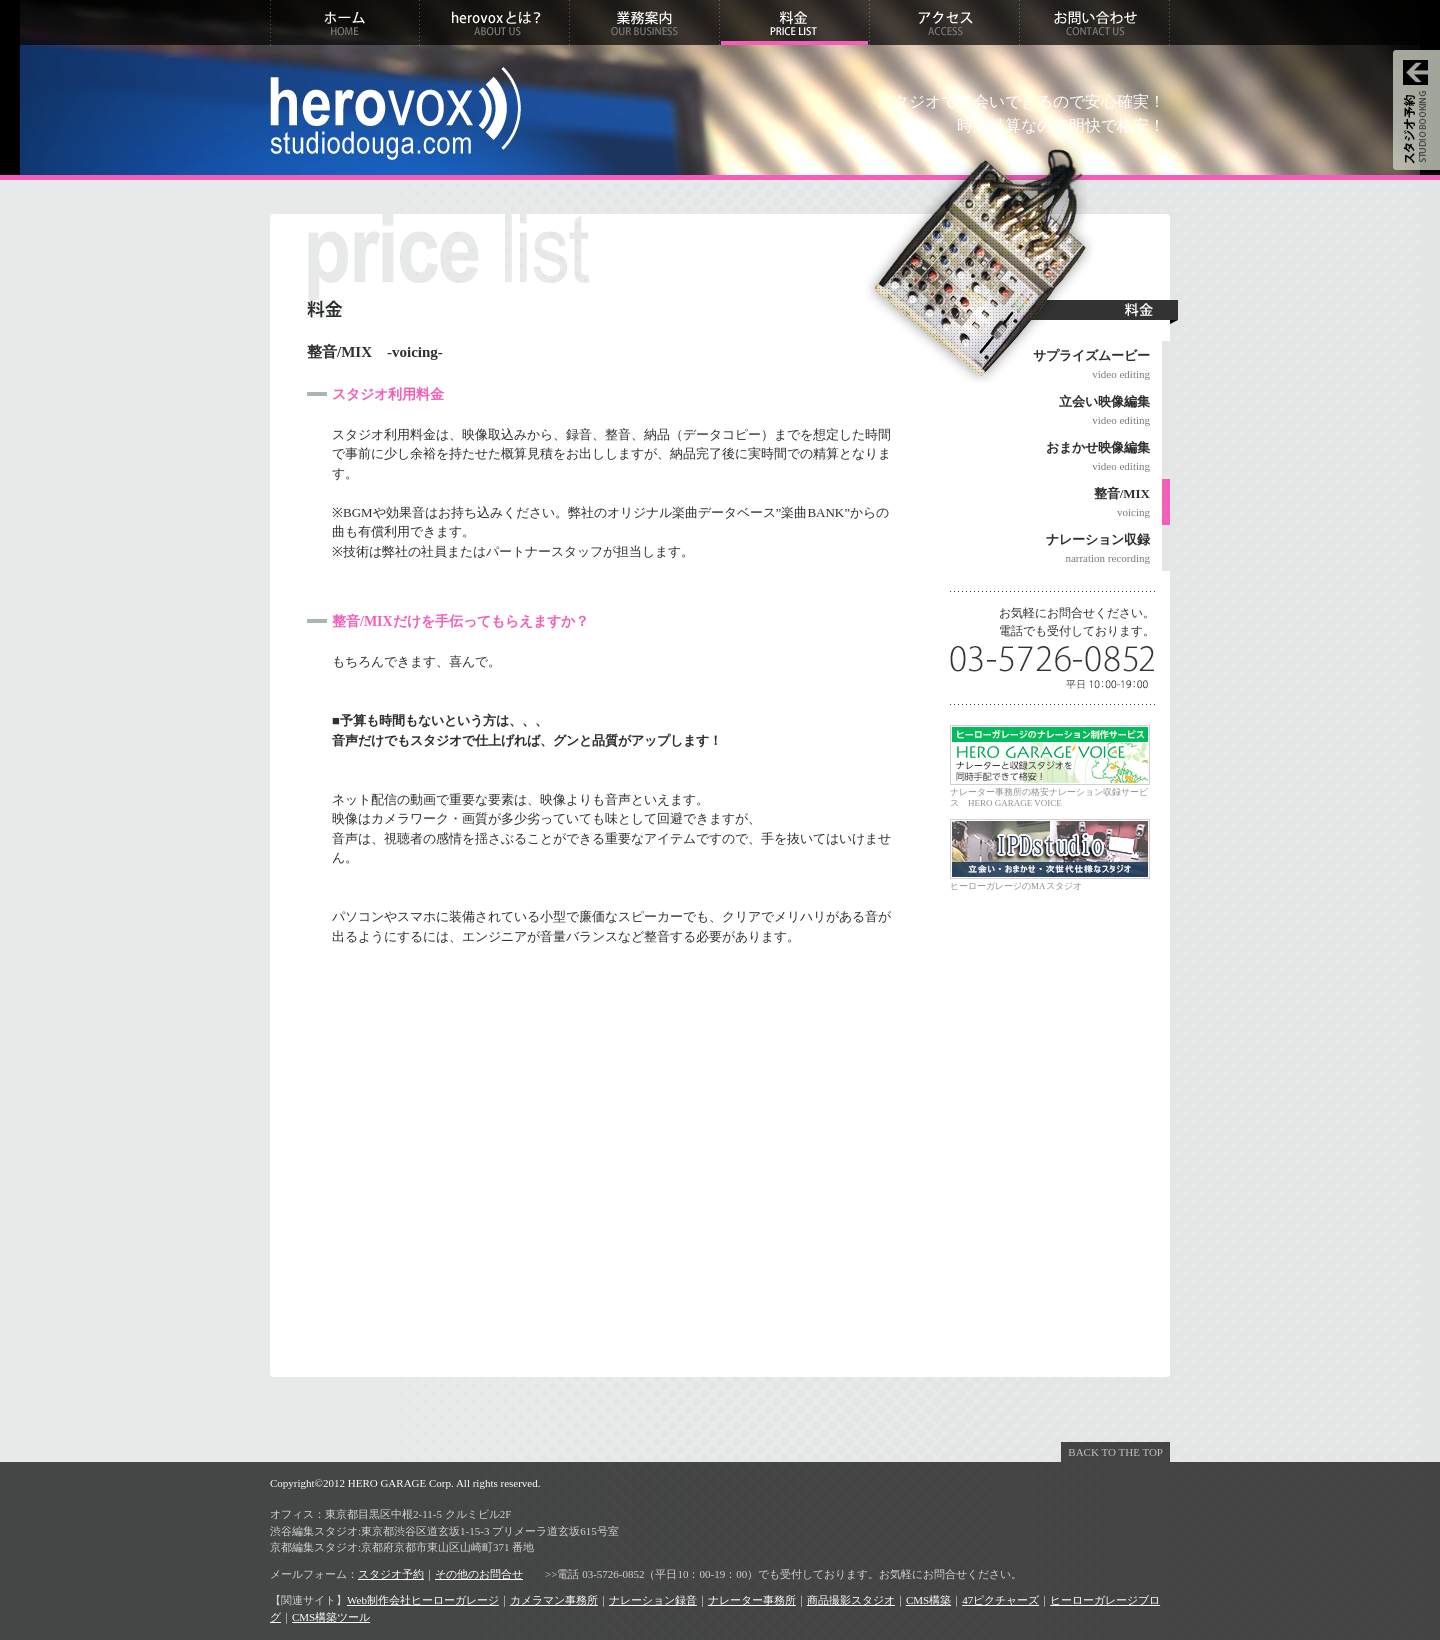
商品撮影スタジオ (851, 1600)
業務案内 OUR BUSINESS (645, 22)
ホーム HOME (345, 22)
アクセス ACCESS (945, 22)
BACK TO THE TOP (1115, 1452)
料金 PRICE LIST (795, 22)
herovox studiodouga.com (396, 113)
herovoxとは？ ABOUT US (495, 22)
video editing (1050, 363)
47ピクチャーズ (1000, 1600)
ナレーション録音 (653, 1600)
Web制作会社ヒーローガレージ (423, 1600)
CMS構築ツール (331, 1617)
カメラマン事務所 (554, 1600)
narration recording (1050, 547)
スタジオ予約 (391, 1574)
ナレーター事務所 (752, 1600)
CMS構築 (928, 1600)
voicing (1050, 501)
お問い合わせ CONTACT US (1095, 22)
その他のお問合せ (479, 1574)
